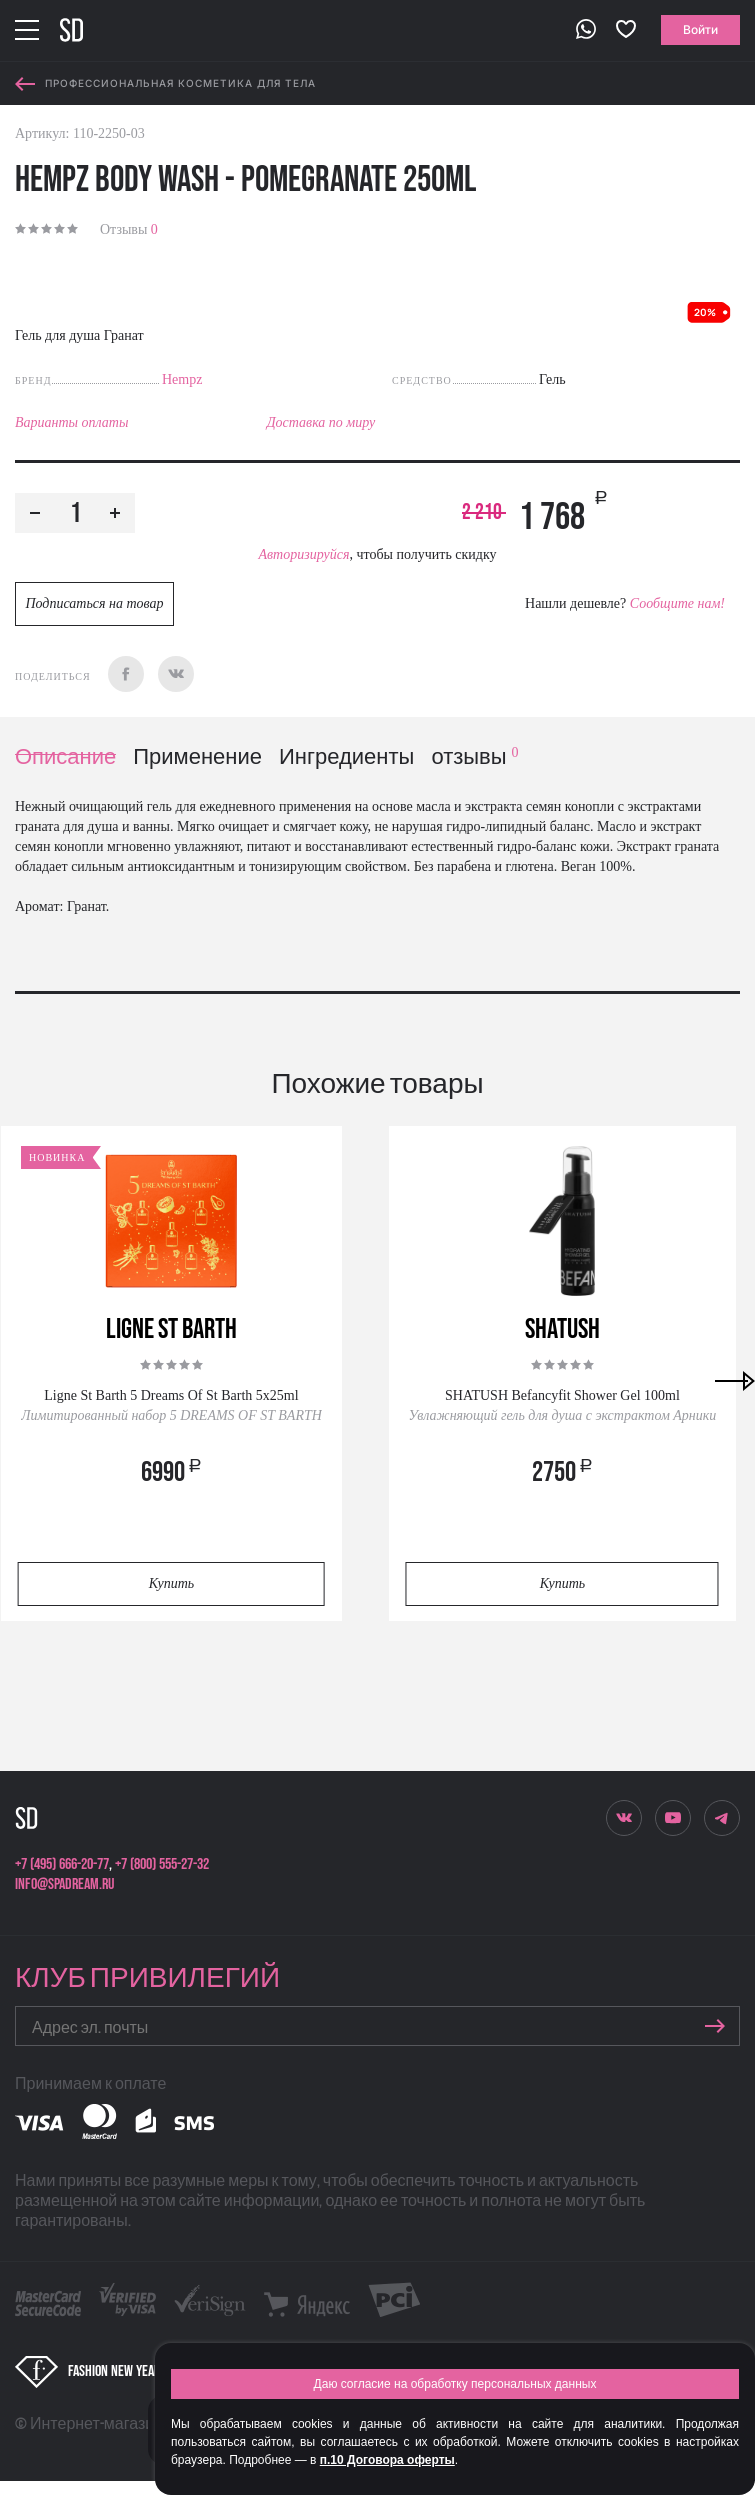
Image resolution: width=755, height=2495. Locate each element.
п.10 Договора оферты (387, 2460)
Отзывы (129, 229)
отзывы (474, 757)
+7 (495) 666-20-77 (62, 1864)
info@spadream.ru (64, 1884)
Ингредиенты (346, 757)
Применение (197, 757)
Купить (171, 1583)
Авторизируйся (303, 554)
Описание (65, 757)
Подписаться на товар (94, 603)
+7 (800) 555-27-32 (162, 1864)
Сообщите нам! (677, 603)
